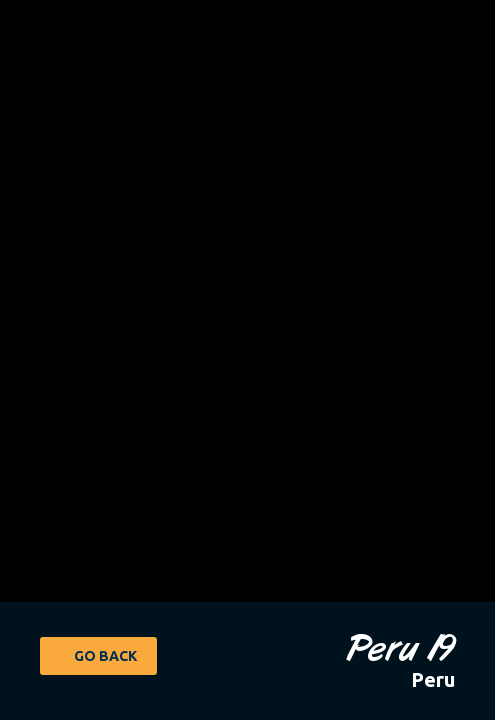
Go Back (105, 656)
